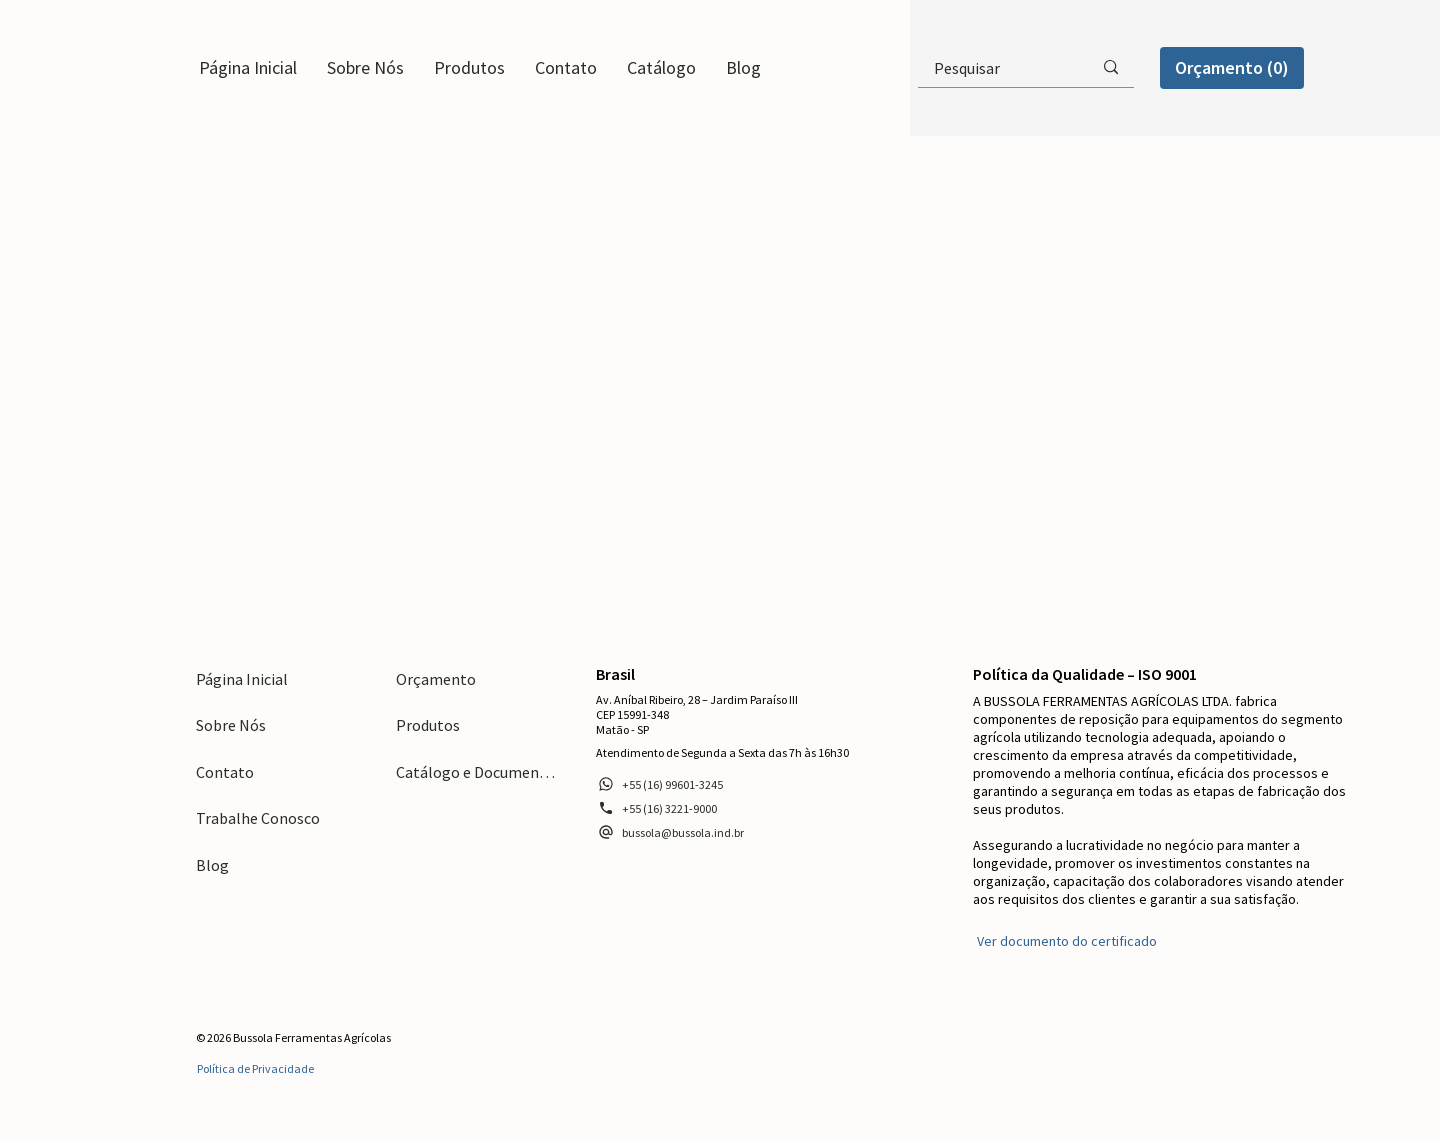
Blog (212, 865)
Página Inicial (242, 679)
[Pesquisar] (990, 68)
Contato (225, 772)
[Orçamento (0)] (1232, 67)
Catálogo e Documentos (476, 772)
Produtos (428, 725)
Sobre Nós (231, 725)
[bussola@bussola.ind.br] (670, 832)
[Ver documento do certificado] (1065, 941)
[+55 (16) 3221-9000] (657, 808)
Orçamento (436, 679)
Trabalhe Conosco (258, 818)
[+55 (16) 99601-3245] (660, 784)
